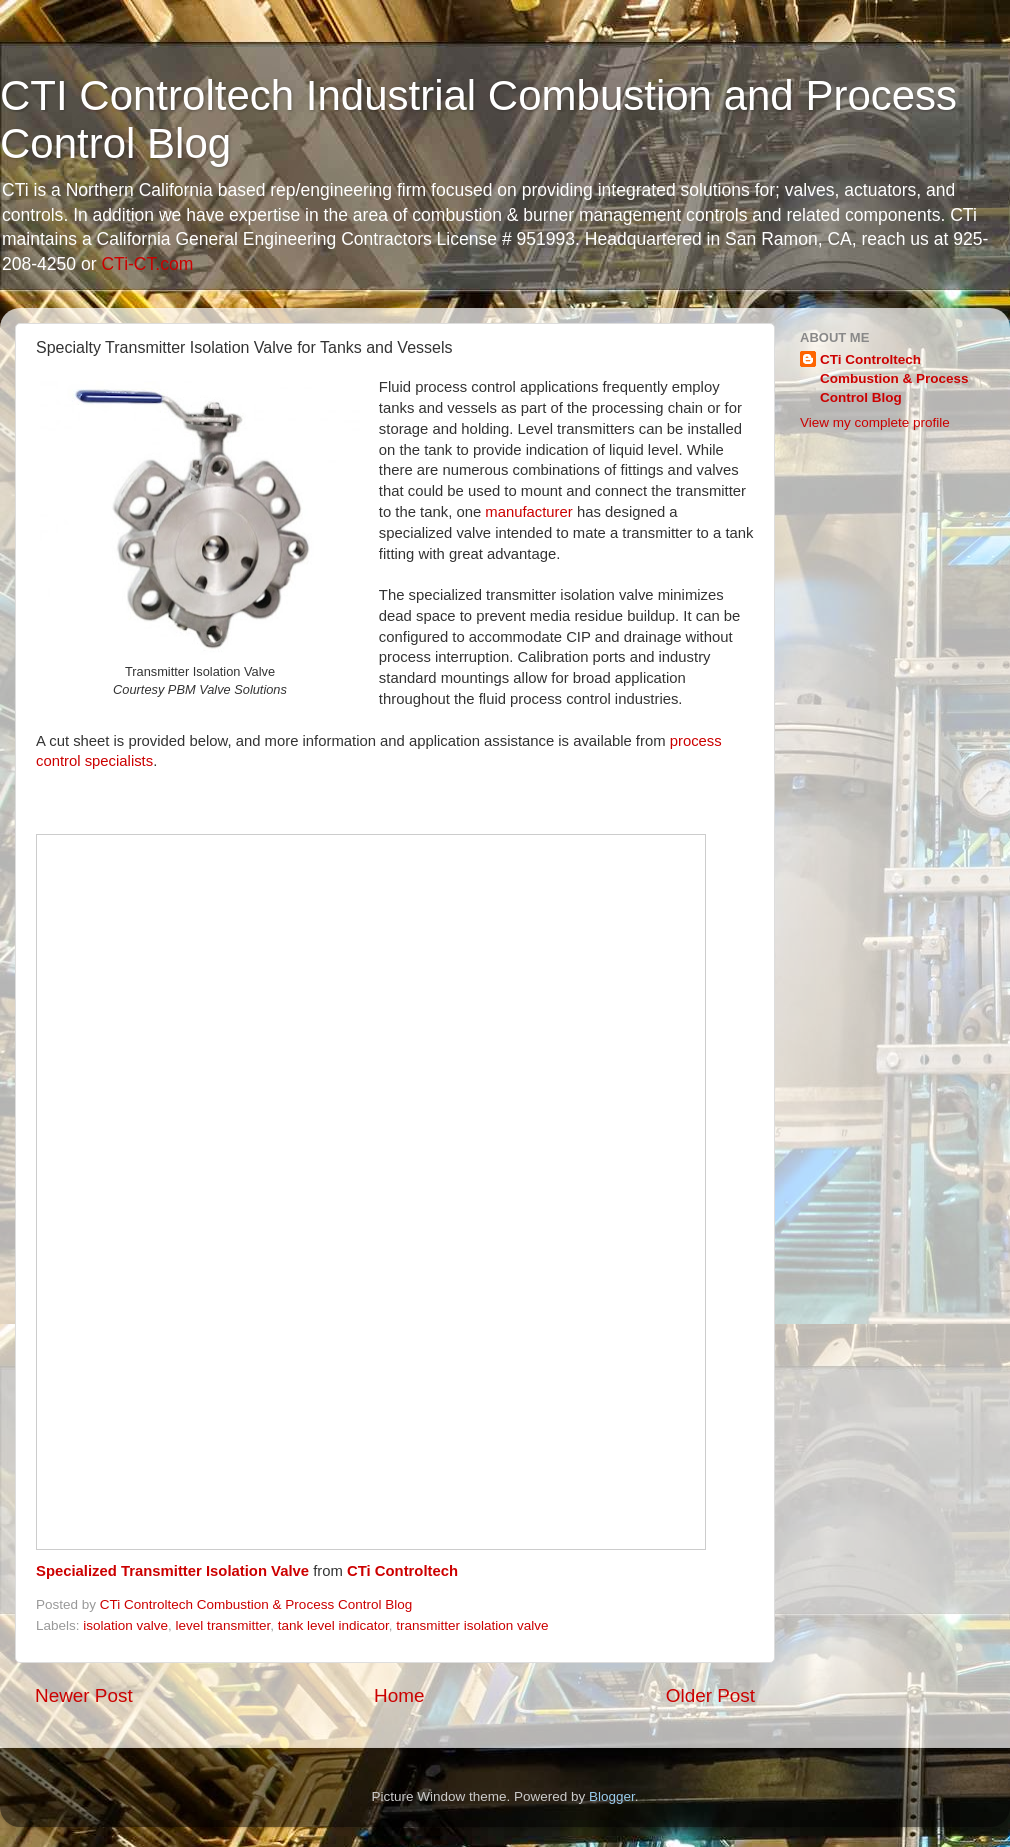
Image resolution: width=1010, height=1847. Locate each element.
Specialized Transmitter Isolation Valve (172, 1571)
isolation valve (125, 1625)
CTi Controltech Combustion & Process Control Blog (894, 378)
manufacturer (528, 512)
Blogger (612, 1796)
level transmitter (223, 1625)
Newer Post (84, 1695)
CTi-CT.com (147, 264)
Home (399, 1695)
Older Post (710, 1695)
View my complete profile (875, 422)
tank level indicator (333, 1625)
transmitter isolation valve (472, 1625)
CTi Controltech (402, 1571)
